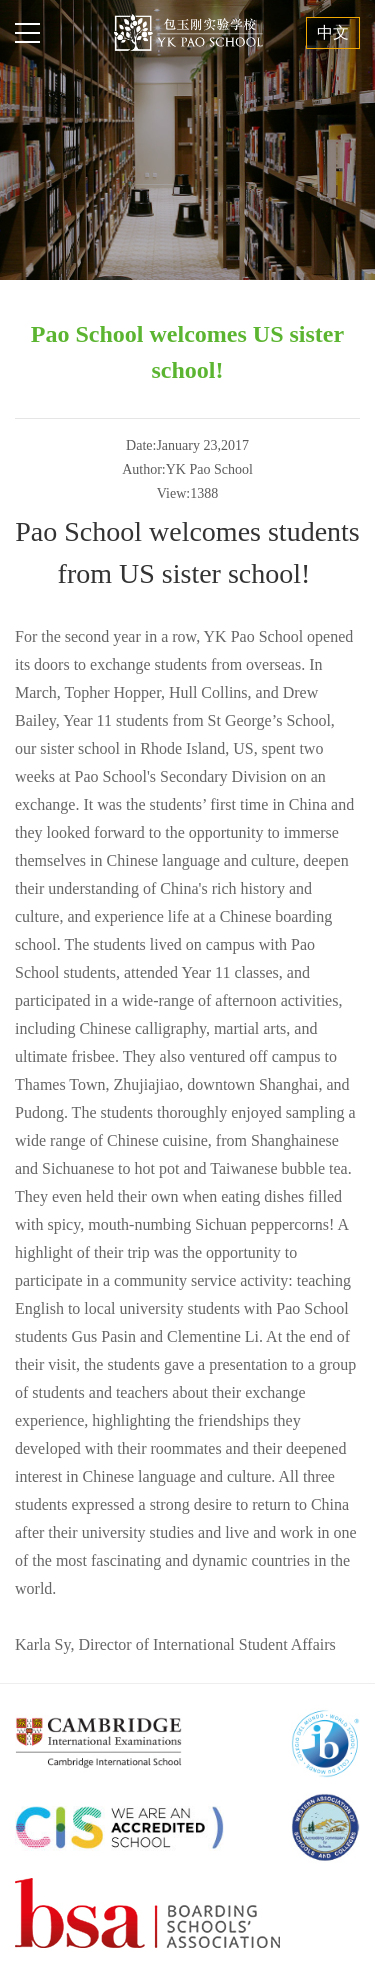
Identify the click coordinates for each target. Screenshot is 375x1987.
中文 (333, 32)
